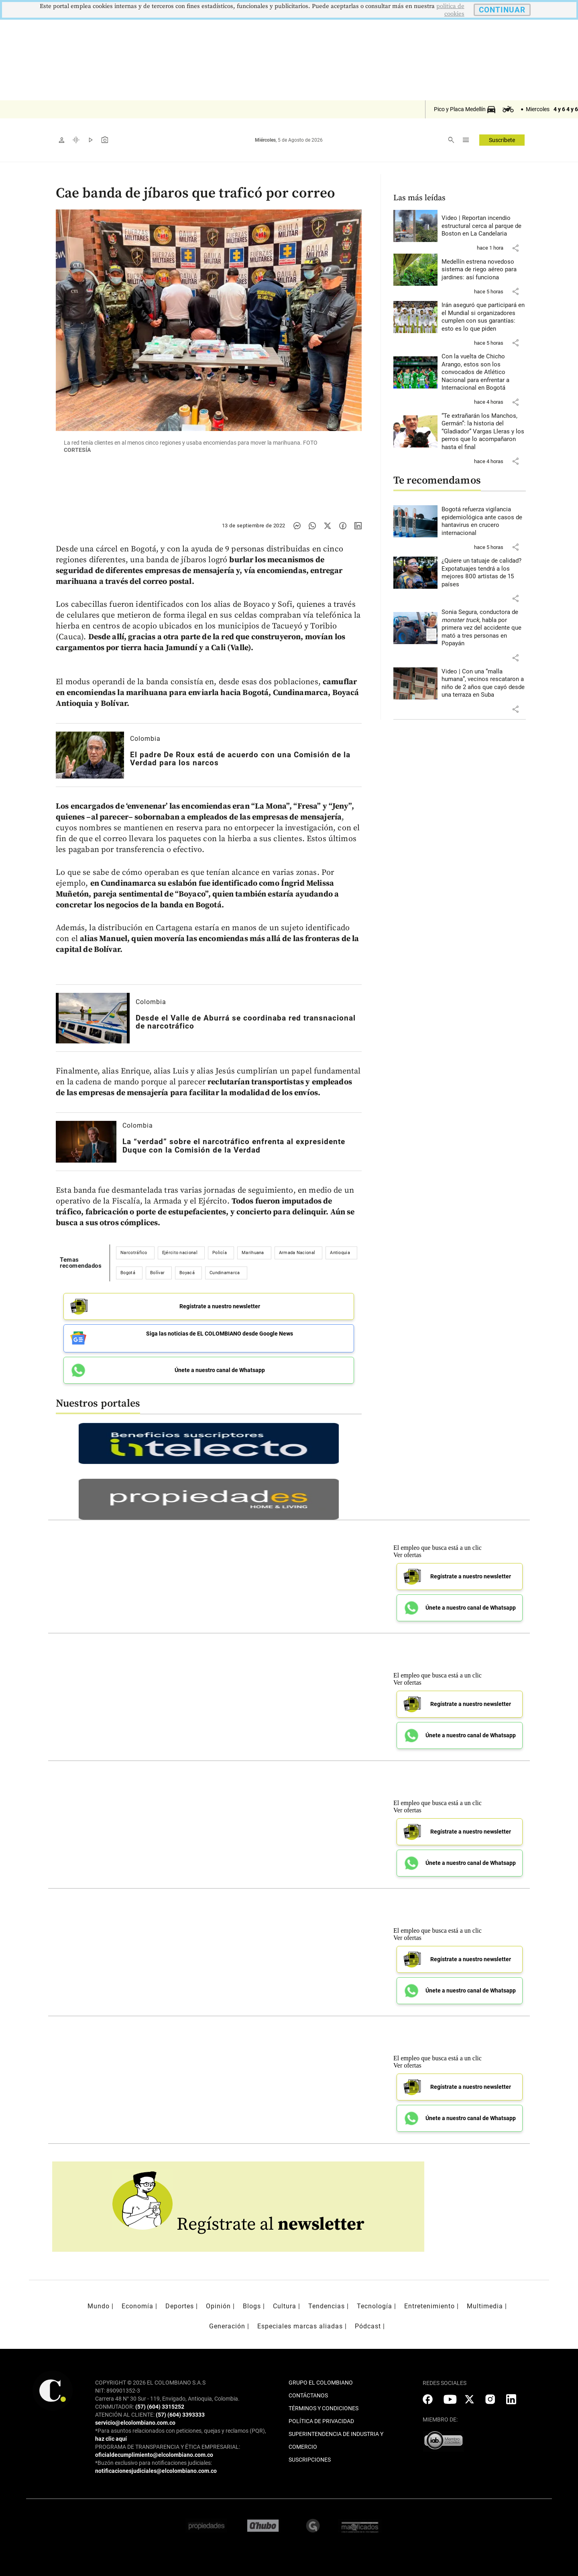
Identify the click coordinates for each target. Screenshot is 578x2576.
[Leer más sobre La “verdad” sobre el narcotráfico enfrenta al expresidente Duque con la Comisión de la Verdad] (86, 1142)
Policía (219, 1252)
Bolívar (157, 1272)
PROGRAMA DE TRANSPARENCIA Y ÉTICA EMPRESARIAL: (167, 2444)
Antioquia (340, 1252)
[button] (515, 248)
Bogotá (127, 1272)
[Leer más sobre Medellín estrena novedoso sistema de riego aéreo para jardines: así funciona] (484, 270)
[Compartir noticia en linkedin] (358, 525)
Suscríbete (502, 140)
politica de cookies (450, 10)
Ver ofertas (407, 1552)
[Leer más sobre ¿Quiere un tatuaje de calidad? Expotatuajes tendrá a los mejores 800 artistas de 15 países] (484, 572)
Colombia (145, 738)
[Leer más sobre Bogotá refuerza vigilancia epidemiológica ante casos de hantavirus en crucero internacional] (484, 521)
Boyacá (187, 1272)
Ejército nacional (179, 1252)
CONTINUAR (502, 9)
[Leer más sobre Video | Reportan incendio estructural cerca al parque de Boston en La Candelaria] (484, 226)
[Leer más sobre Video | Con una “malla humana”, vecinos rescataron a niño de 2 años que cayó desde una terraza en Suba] (484, 683)
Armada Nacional (297, 1252)
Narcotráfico (133, 1252)
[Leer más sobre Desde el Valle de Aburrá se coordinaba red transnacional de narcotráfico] (93, 1018)
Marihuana (253, 1252)
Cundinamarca (225, 1272)
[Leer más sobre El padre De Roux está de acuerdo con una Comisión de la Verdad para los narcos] (90, 755)
